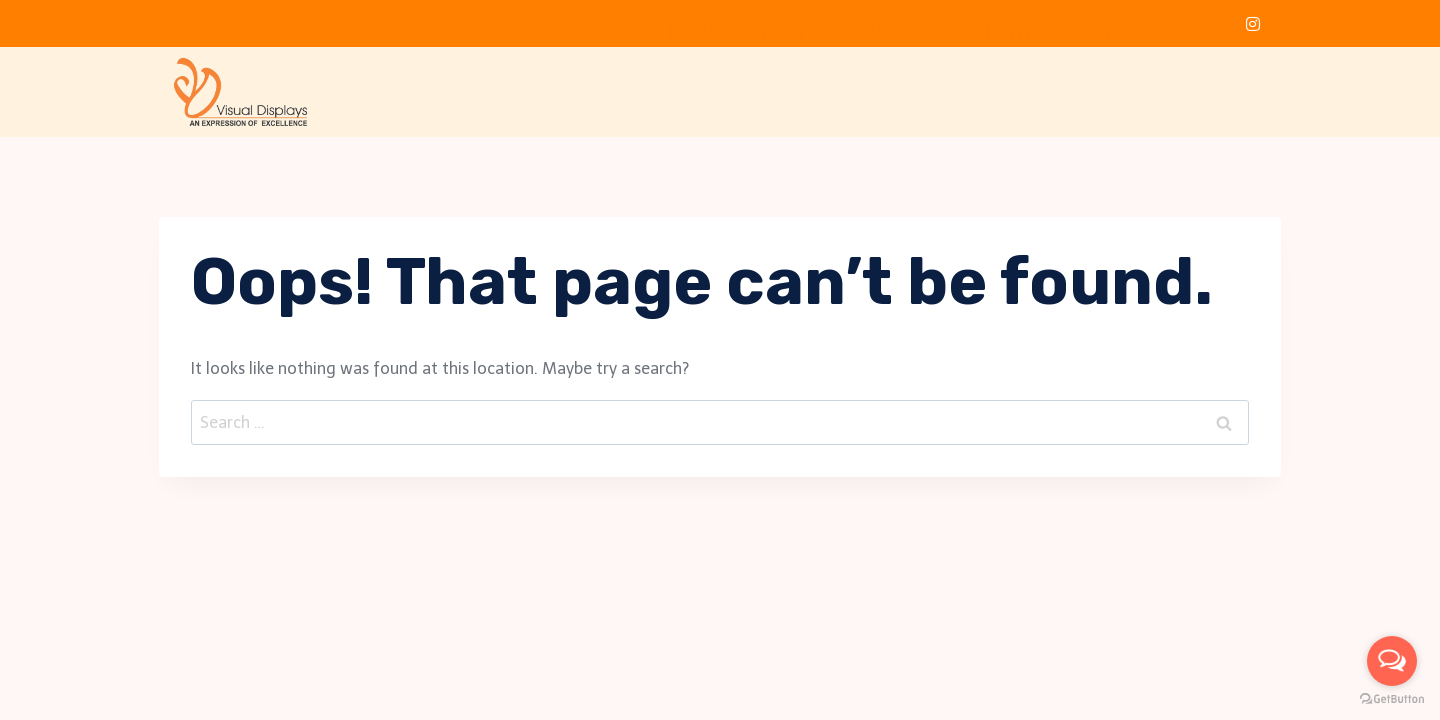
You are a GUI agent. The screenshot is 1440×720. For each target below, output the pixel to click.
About (778, 85)
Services (887, 86)
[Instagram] (1253, 24)
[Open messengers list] (1392, 661)
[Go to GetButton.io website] (1392, 699)
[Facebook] (1133, 24)
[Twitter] (1173, 24)
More (1220, 86)
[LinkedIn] (1213, 24)
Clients (1009, 85)
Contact (1116, 85)
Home (693, 85)
